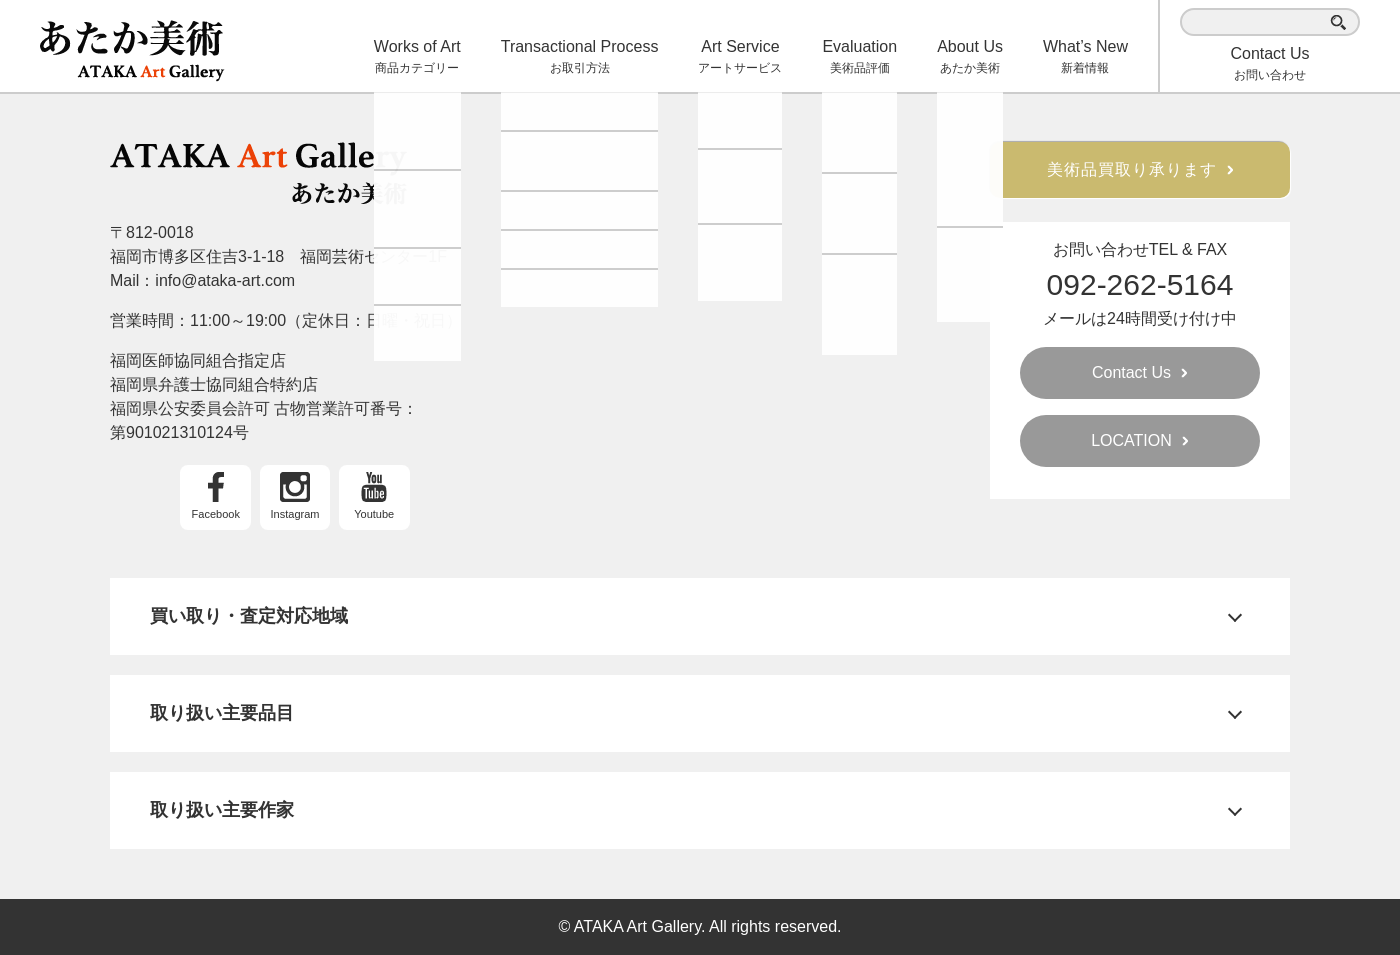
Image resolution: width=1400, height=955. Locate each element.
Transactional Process (580, 57)
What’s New (1085, 57)
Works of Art (417, 57)
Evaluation (859, 57)
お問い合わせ (1269, 63)
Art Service (740, 57)
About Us (970, 57)
